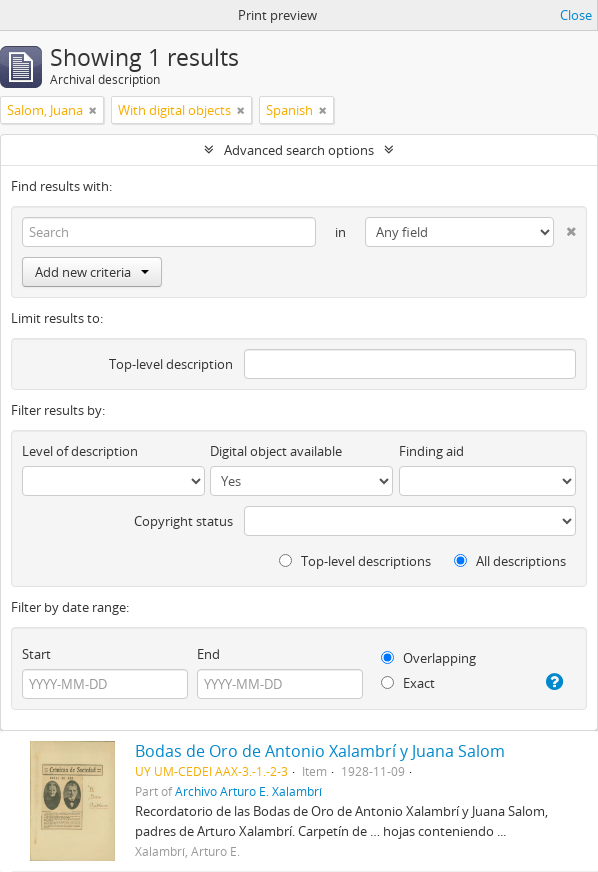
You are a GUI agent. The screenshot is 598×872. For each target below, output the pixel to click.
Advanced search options (299, 150)
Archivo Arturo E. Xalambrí (248, 791)
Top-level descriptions (355, 561)
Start (36, 654)
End (208, 654)
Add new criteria (92, 272)
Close (576, 15)
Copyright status (183, 521)
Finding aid (431, 451)
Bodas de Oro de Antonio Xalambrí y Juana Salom (320, 751)
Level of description (80, 451)
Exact (408, 683)
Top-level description (171, 364)
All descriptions (510, 561)
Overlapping (428, 658)
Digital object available (276, 451)
